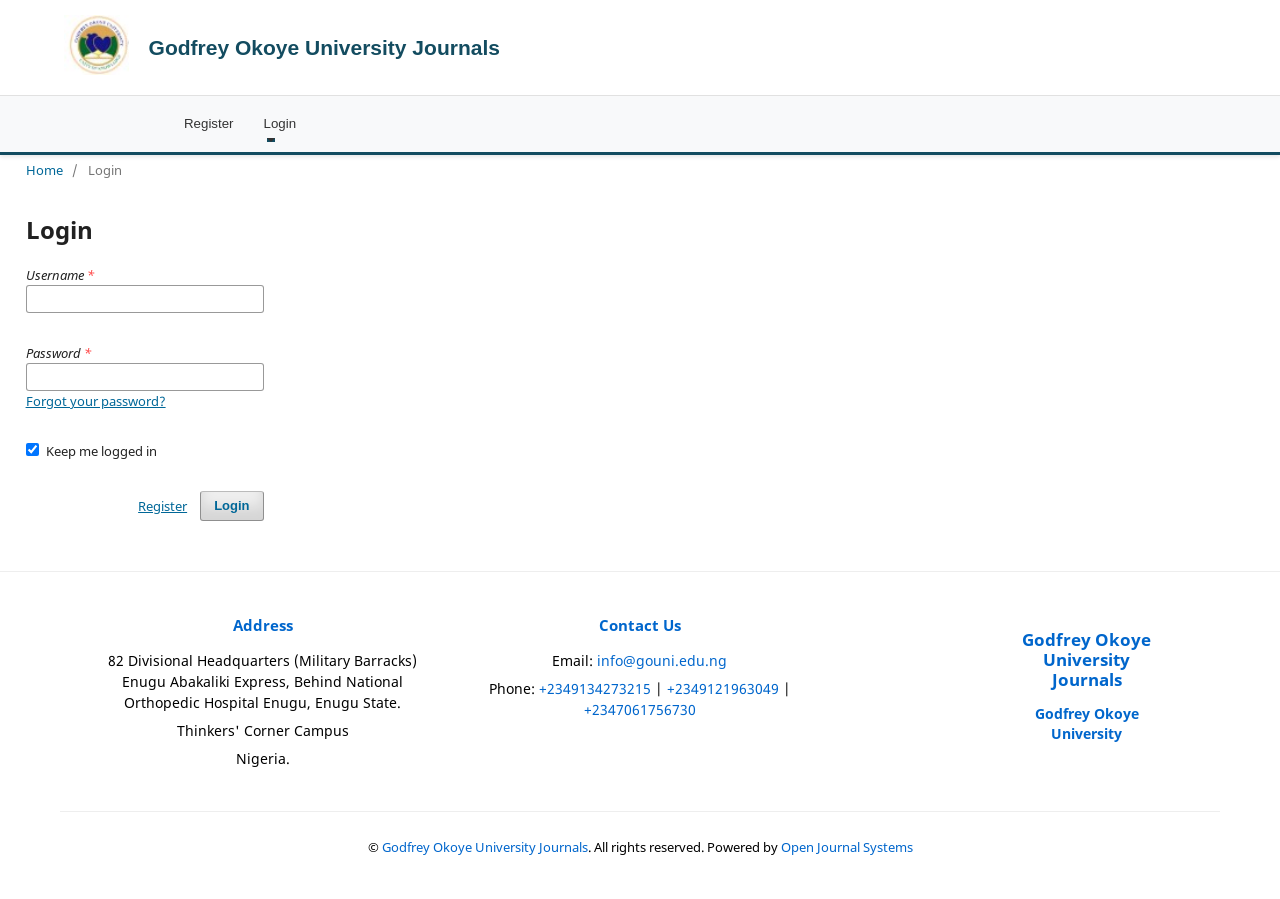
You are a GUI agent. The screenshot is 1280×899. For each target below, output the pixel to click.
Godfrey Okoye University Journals (324, 47)
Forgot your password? (96, 401)
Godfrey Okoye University (1087, 723)
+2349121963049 (723, 688)
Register (209, 123)
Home (44, 170)
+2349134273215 (595, 688)
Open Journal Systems (847, 847)
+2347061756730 (640, 709)
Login (280, 123)
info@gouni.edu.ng (662, 660)
